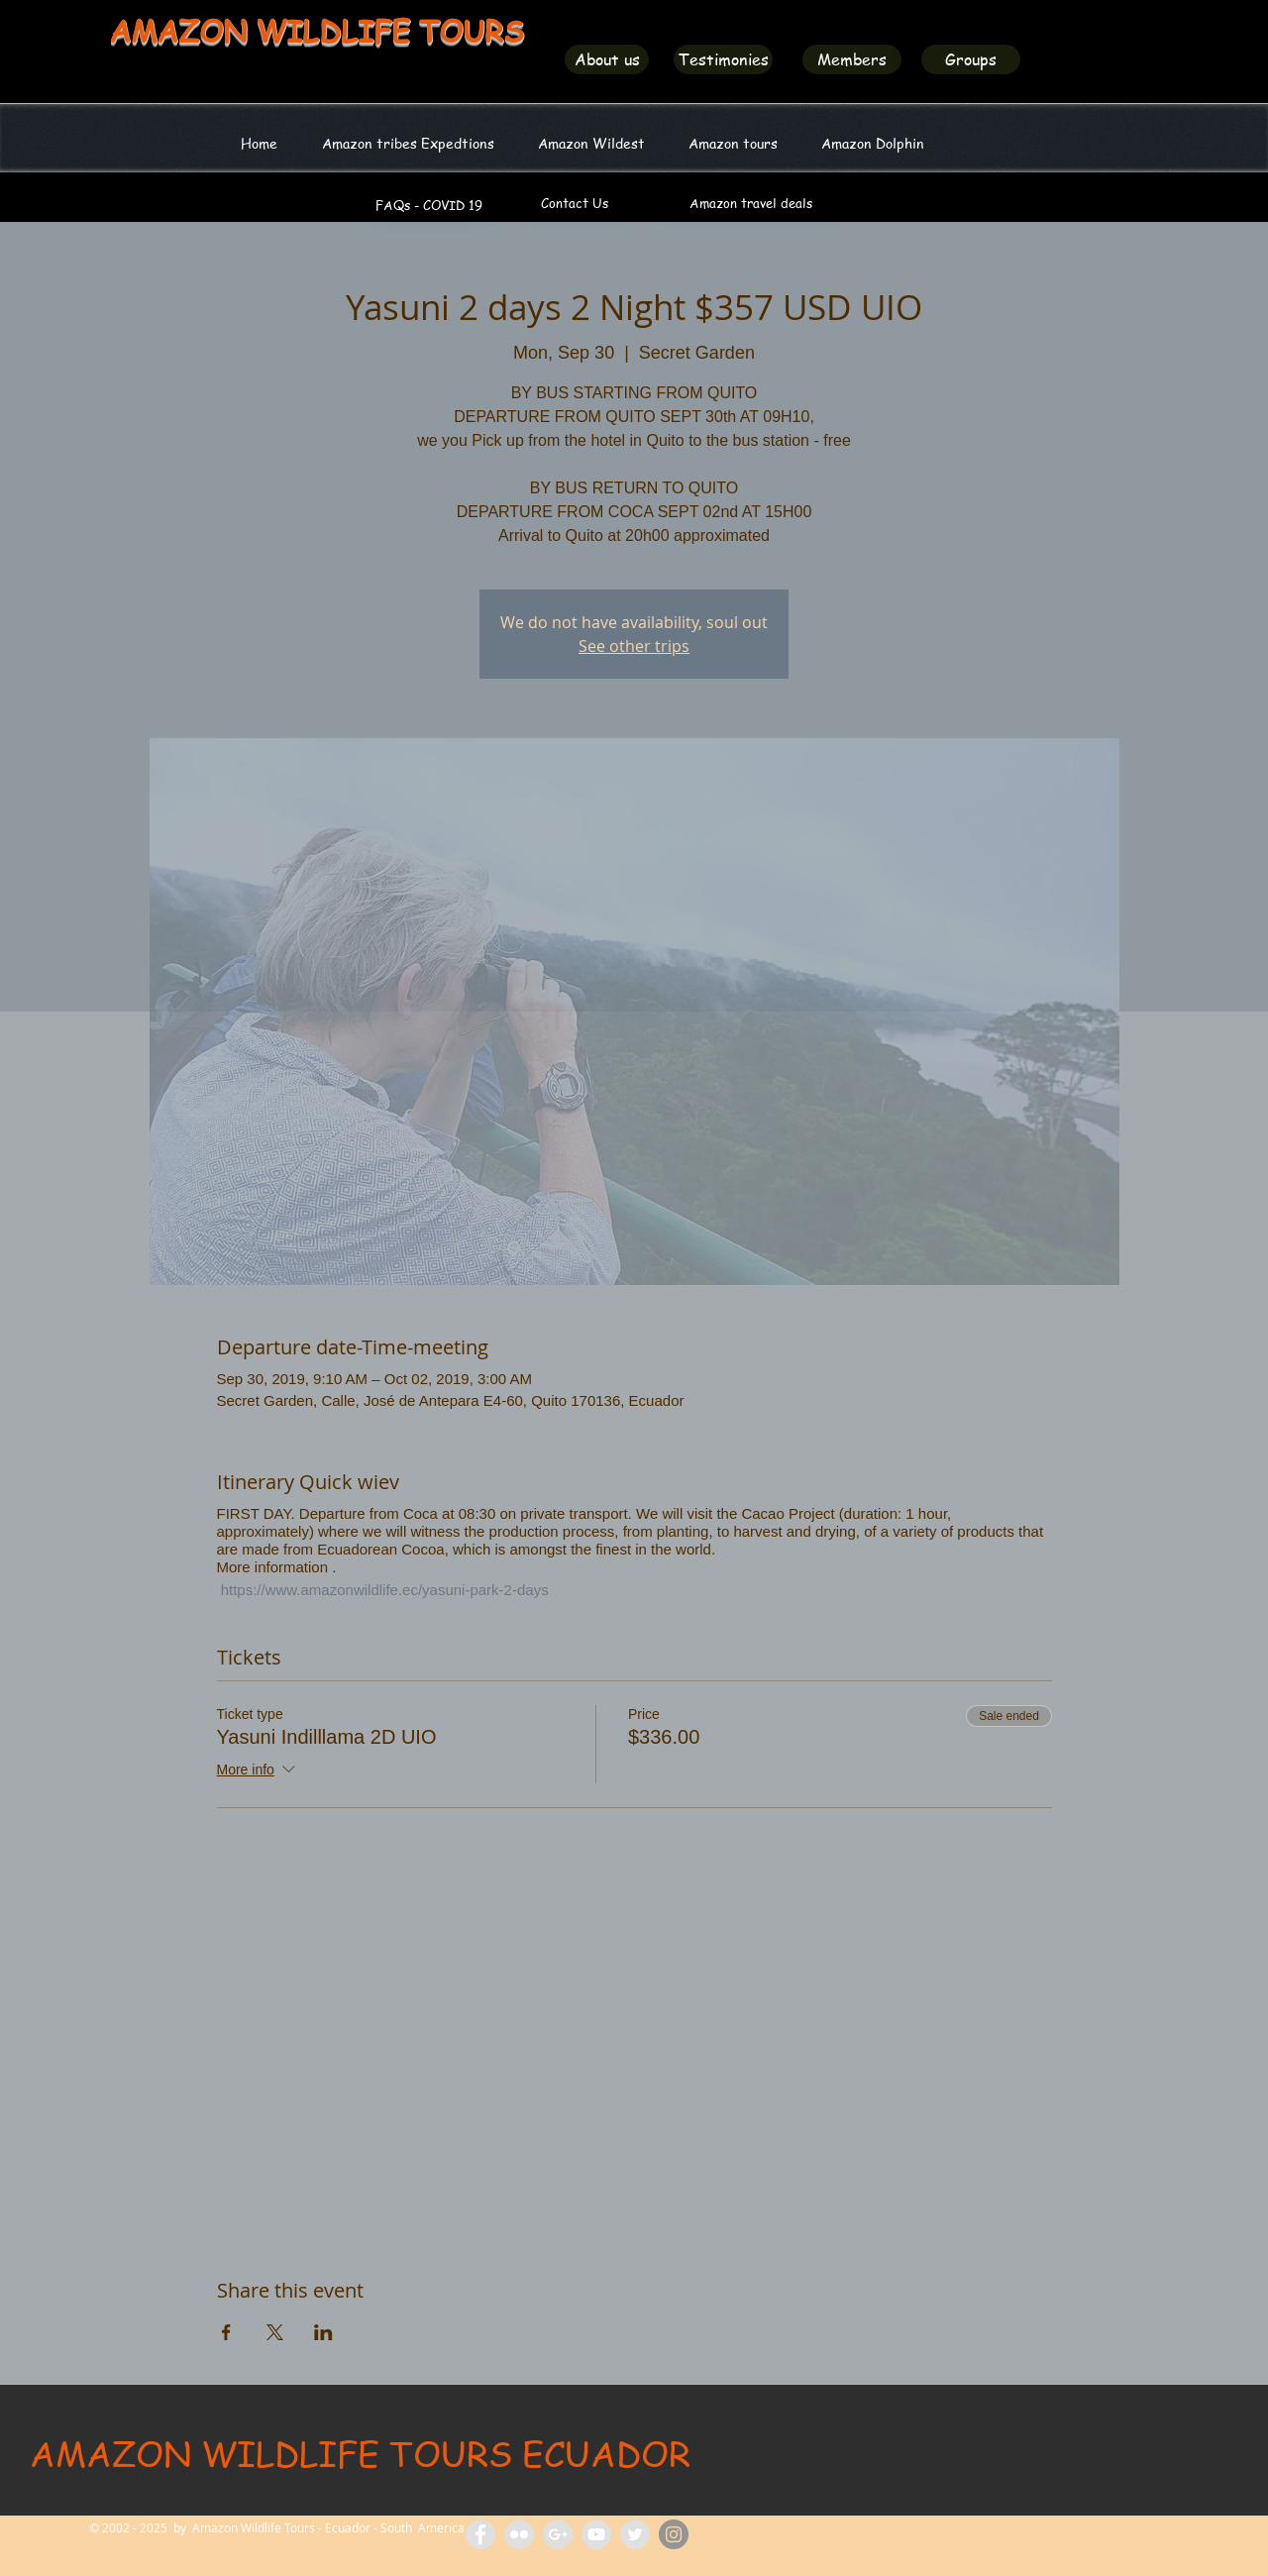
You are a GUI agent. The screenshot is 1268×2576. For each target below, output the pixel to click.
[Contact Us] (574, 203)
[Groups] (970, 59)
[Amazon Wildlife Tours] (596, 2534)
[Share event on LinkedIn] (323, 2332)
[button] (591, 142)
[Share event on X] (274, 2332)
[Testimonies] (723, 59)
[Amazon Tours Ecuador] (558, 2534)
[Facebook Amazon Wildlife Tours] (480, 2534)
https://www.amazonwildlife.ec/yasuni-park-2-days (383, 1589)
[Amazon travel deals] (750, 203)
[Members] (851, 59)
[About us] (607, 59)
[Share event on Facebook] (226, 2332)
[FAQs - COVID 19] (428, 205)
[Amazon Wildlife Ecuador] (635, 2534)
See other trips (634, 646)
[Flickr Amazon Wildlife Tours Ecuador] (519, 2534)
